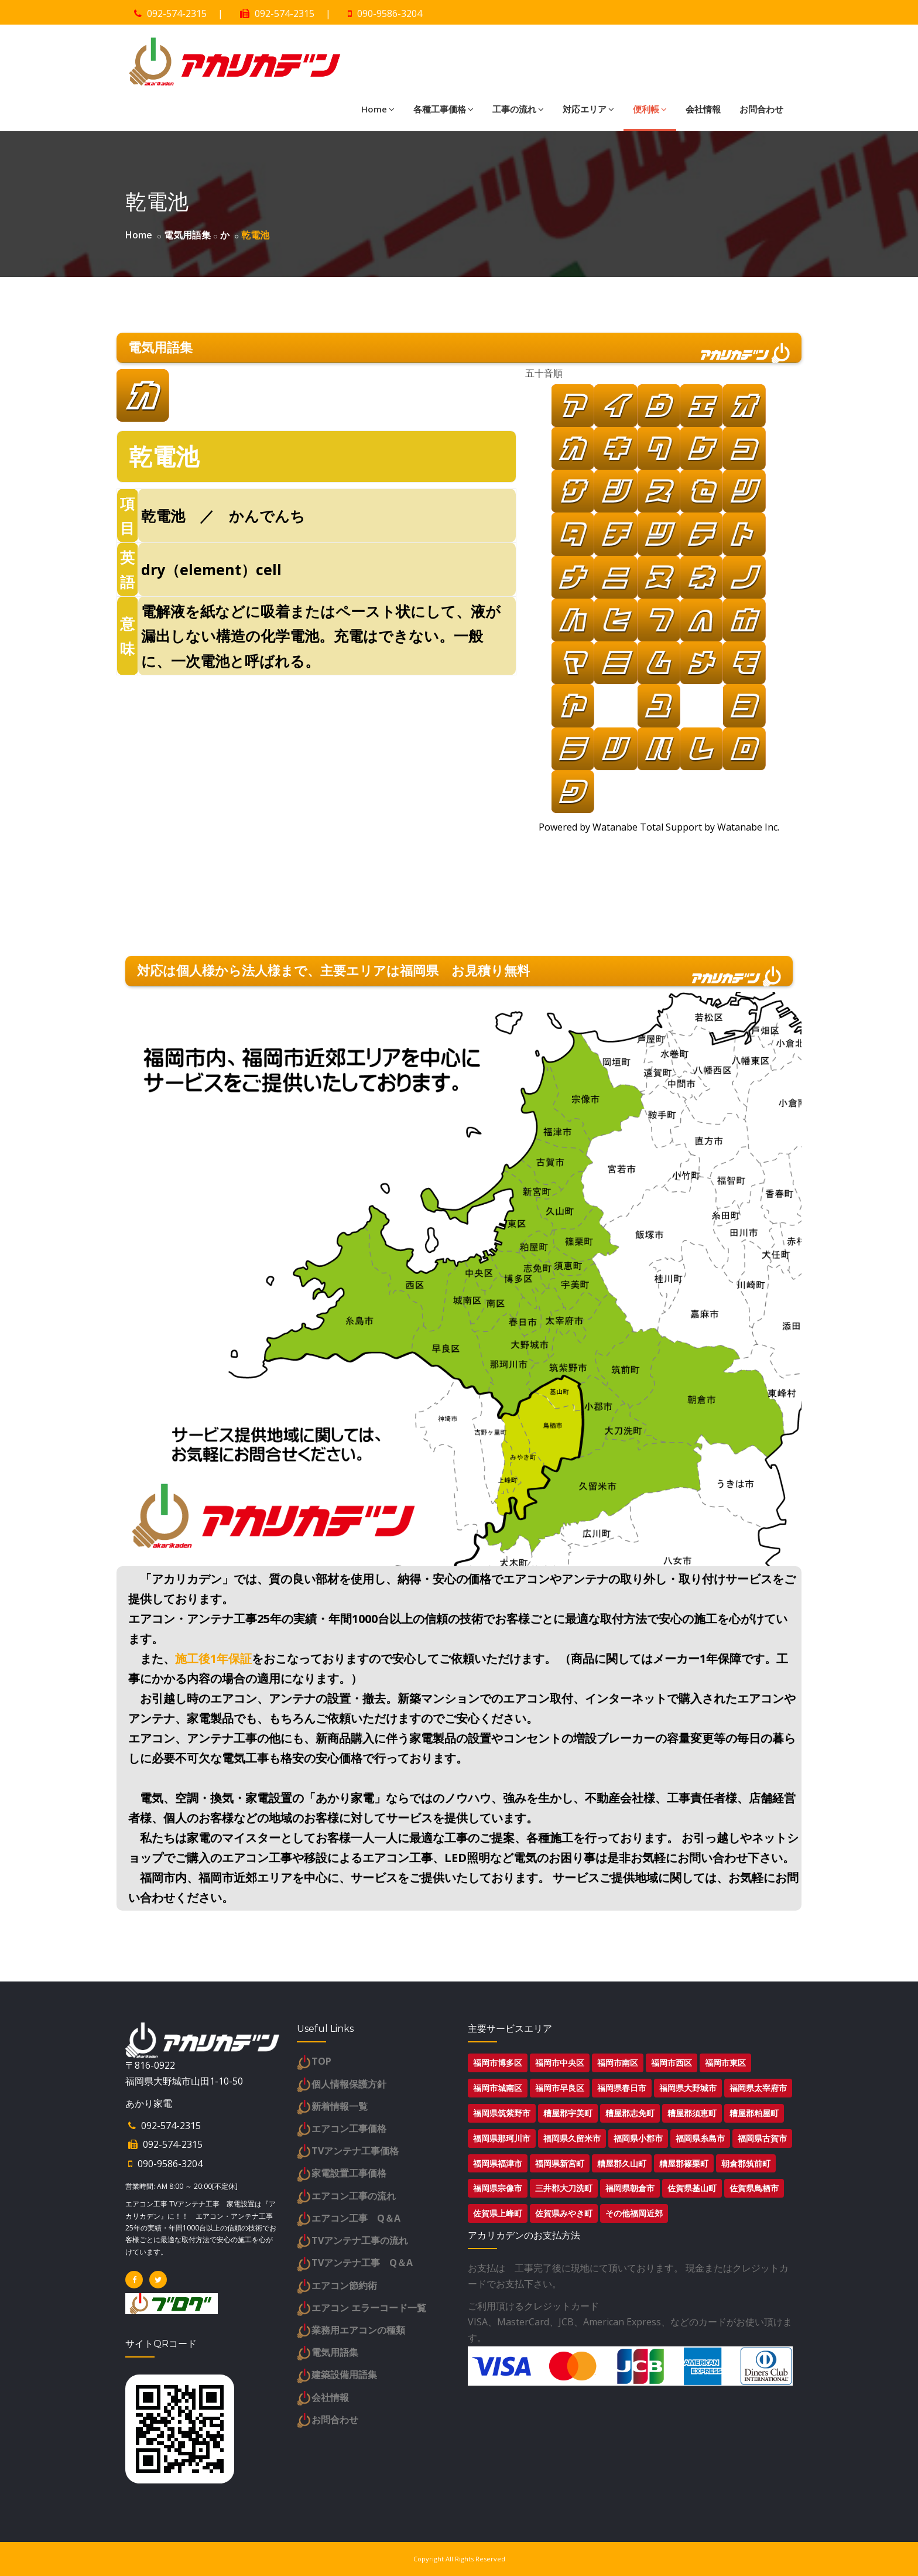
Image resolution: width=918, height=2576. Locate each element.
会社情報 (703, 109)
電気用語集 (187, 234)
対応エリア (588, 109)
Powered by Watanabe (587, 827)
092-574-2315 (177, 13)
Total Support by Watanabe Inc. (707, 827)
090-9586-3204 (389, 13)
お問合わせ (761, 109)
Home (378, 109)
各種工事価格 (443, 109)
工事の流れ (518, 109)
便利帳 (650, 109)
